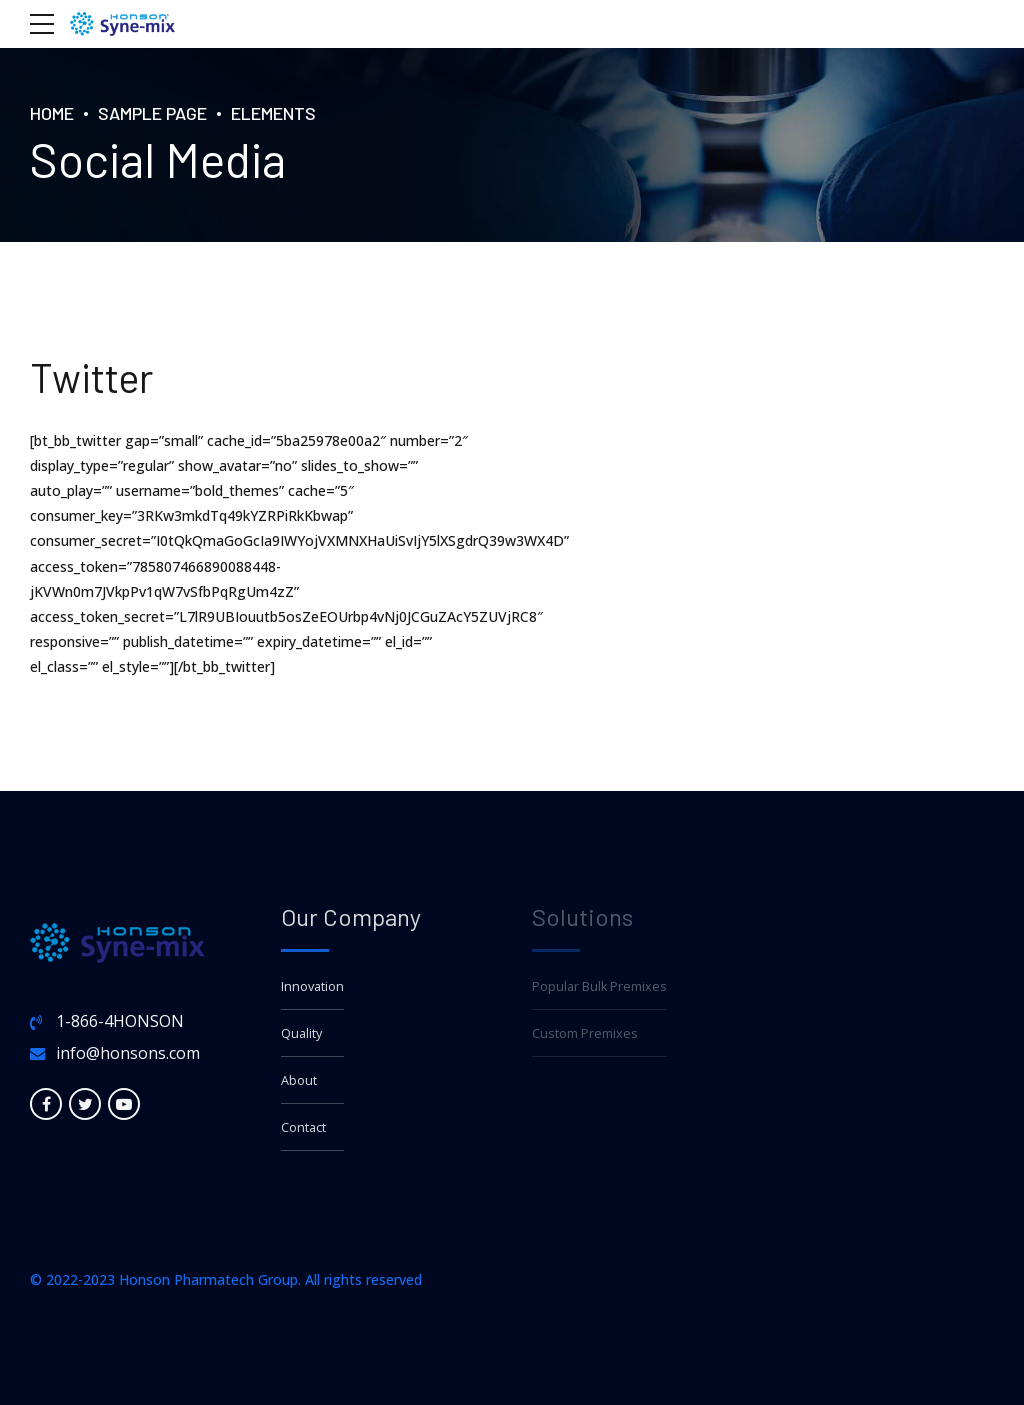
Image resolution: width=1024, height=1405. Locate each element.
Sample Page (152, 113)
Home (52, 113)
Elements (273, 113)
